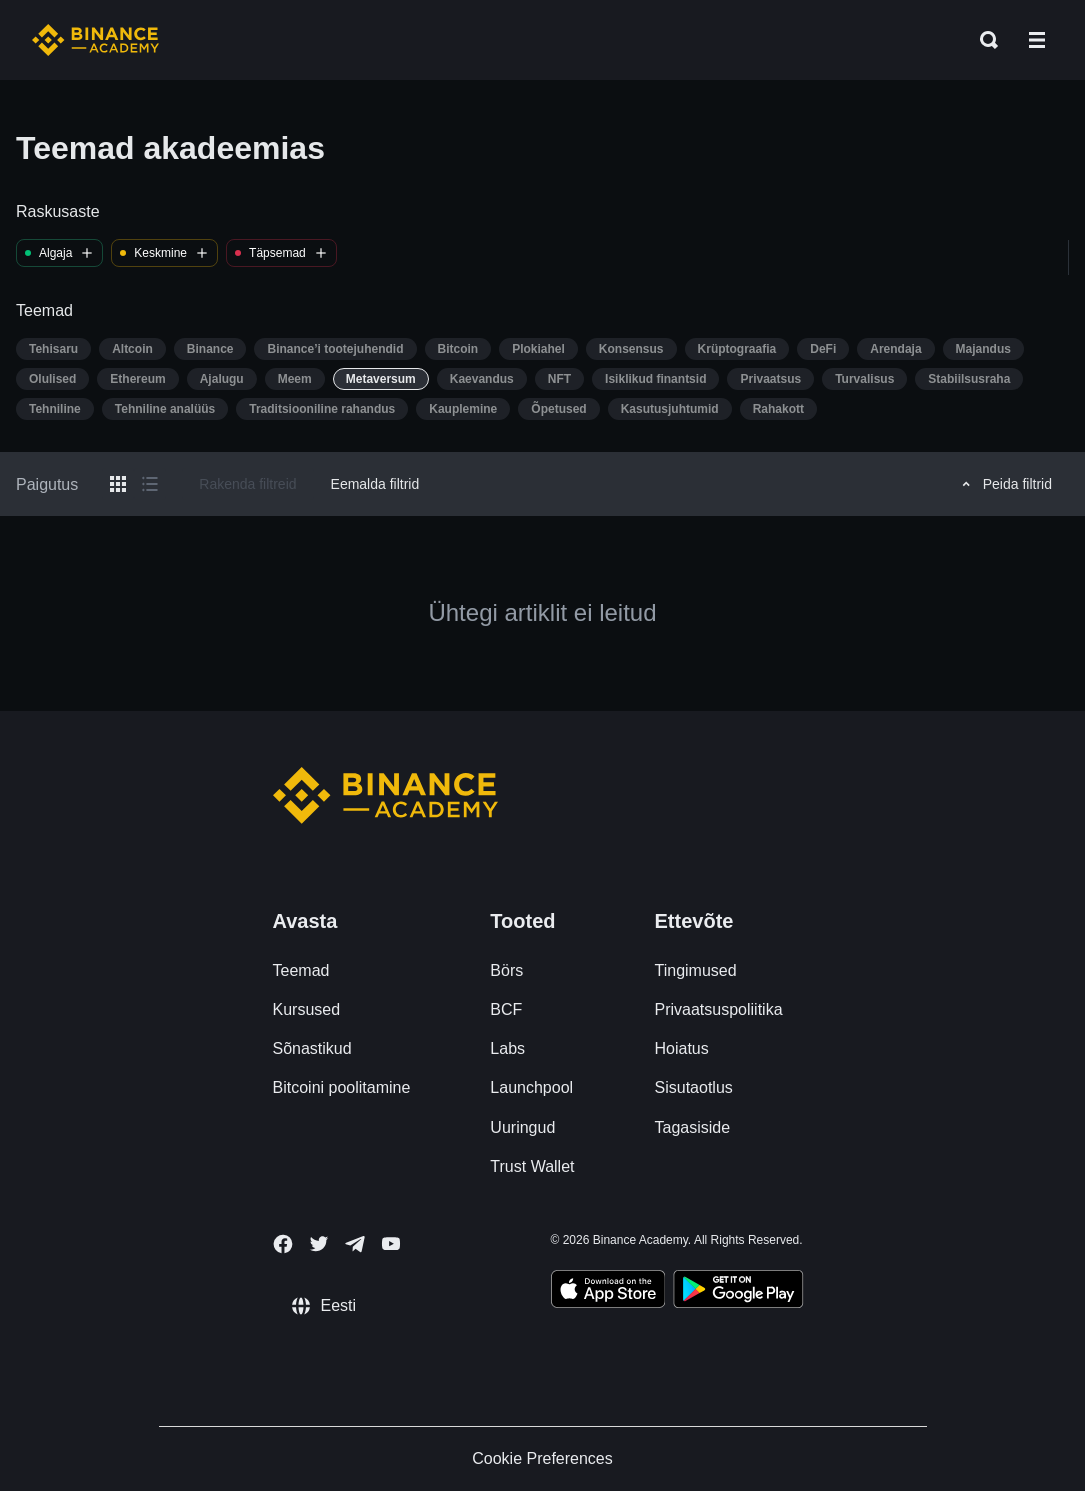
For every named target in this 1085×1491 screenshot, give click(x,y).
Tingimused (696, 970)
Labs (507, 1048)
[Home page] (95, 40)
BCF (506, 1009)
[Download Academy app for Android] (738, 1292)
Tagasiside (693, 1127)
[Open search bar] (983, 40)
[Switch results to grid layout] (118, 484)
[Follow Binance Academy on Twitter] (319, 1244)
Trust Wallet (532, 1166)
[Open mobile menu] (1037, 40)
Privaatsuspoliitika (719, 1009)
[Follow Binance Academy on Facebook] (283, 1244)
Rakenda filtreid (247, 484)
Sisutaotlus (694, 1087)
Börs (506, 970)
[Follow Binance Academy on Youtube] (391, 1243)
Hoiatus (682, 1048)
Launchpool (531, 1087)
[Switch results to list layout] (150, 484)
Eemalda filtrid (375, 484)
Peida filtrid (1004, 484)
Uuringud (522, 1127)
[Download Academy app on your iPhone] (608, 1292)
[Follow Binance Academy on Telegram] (355, 1244)
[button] (1037, 40)
